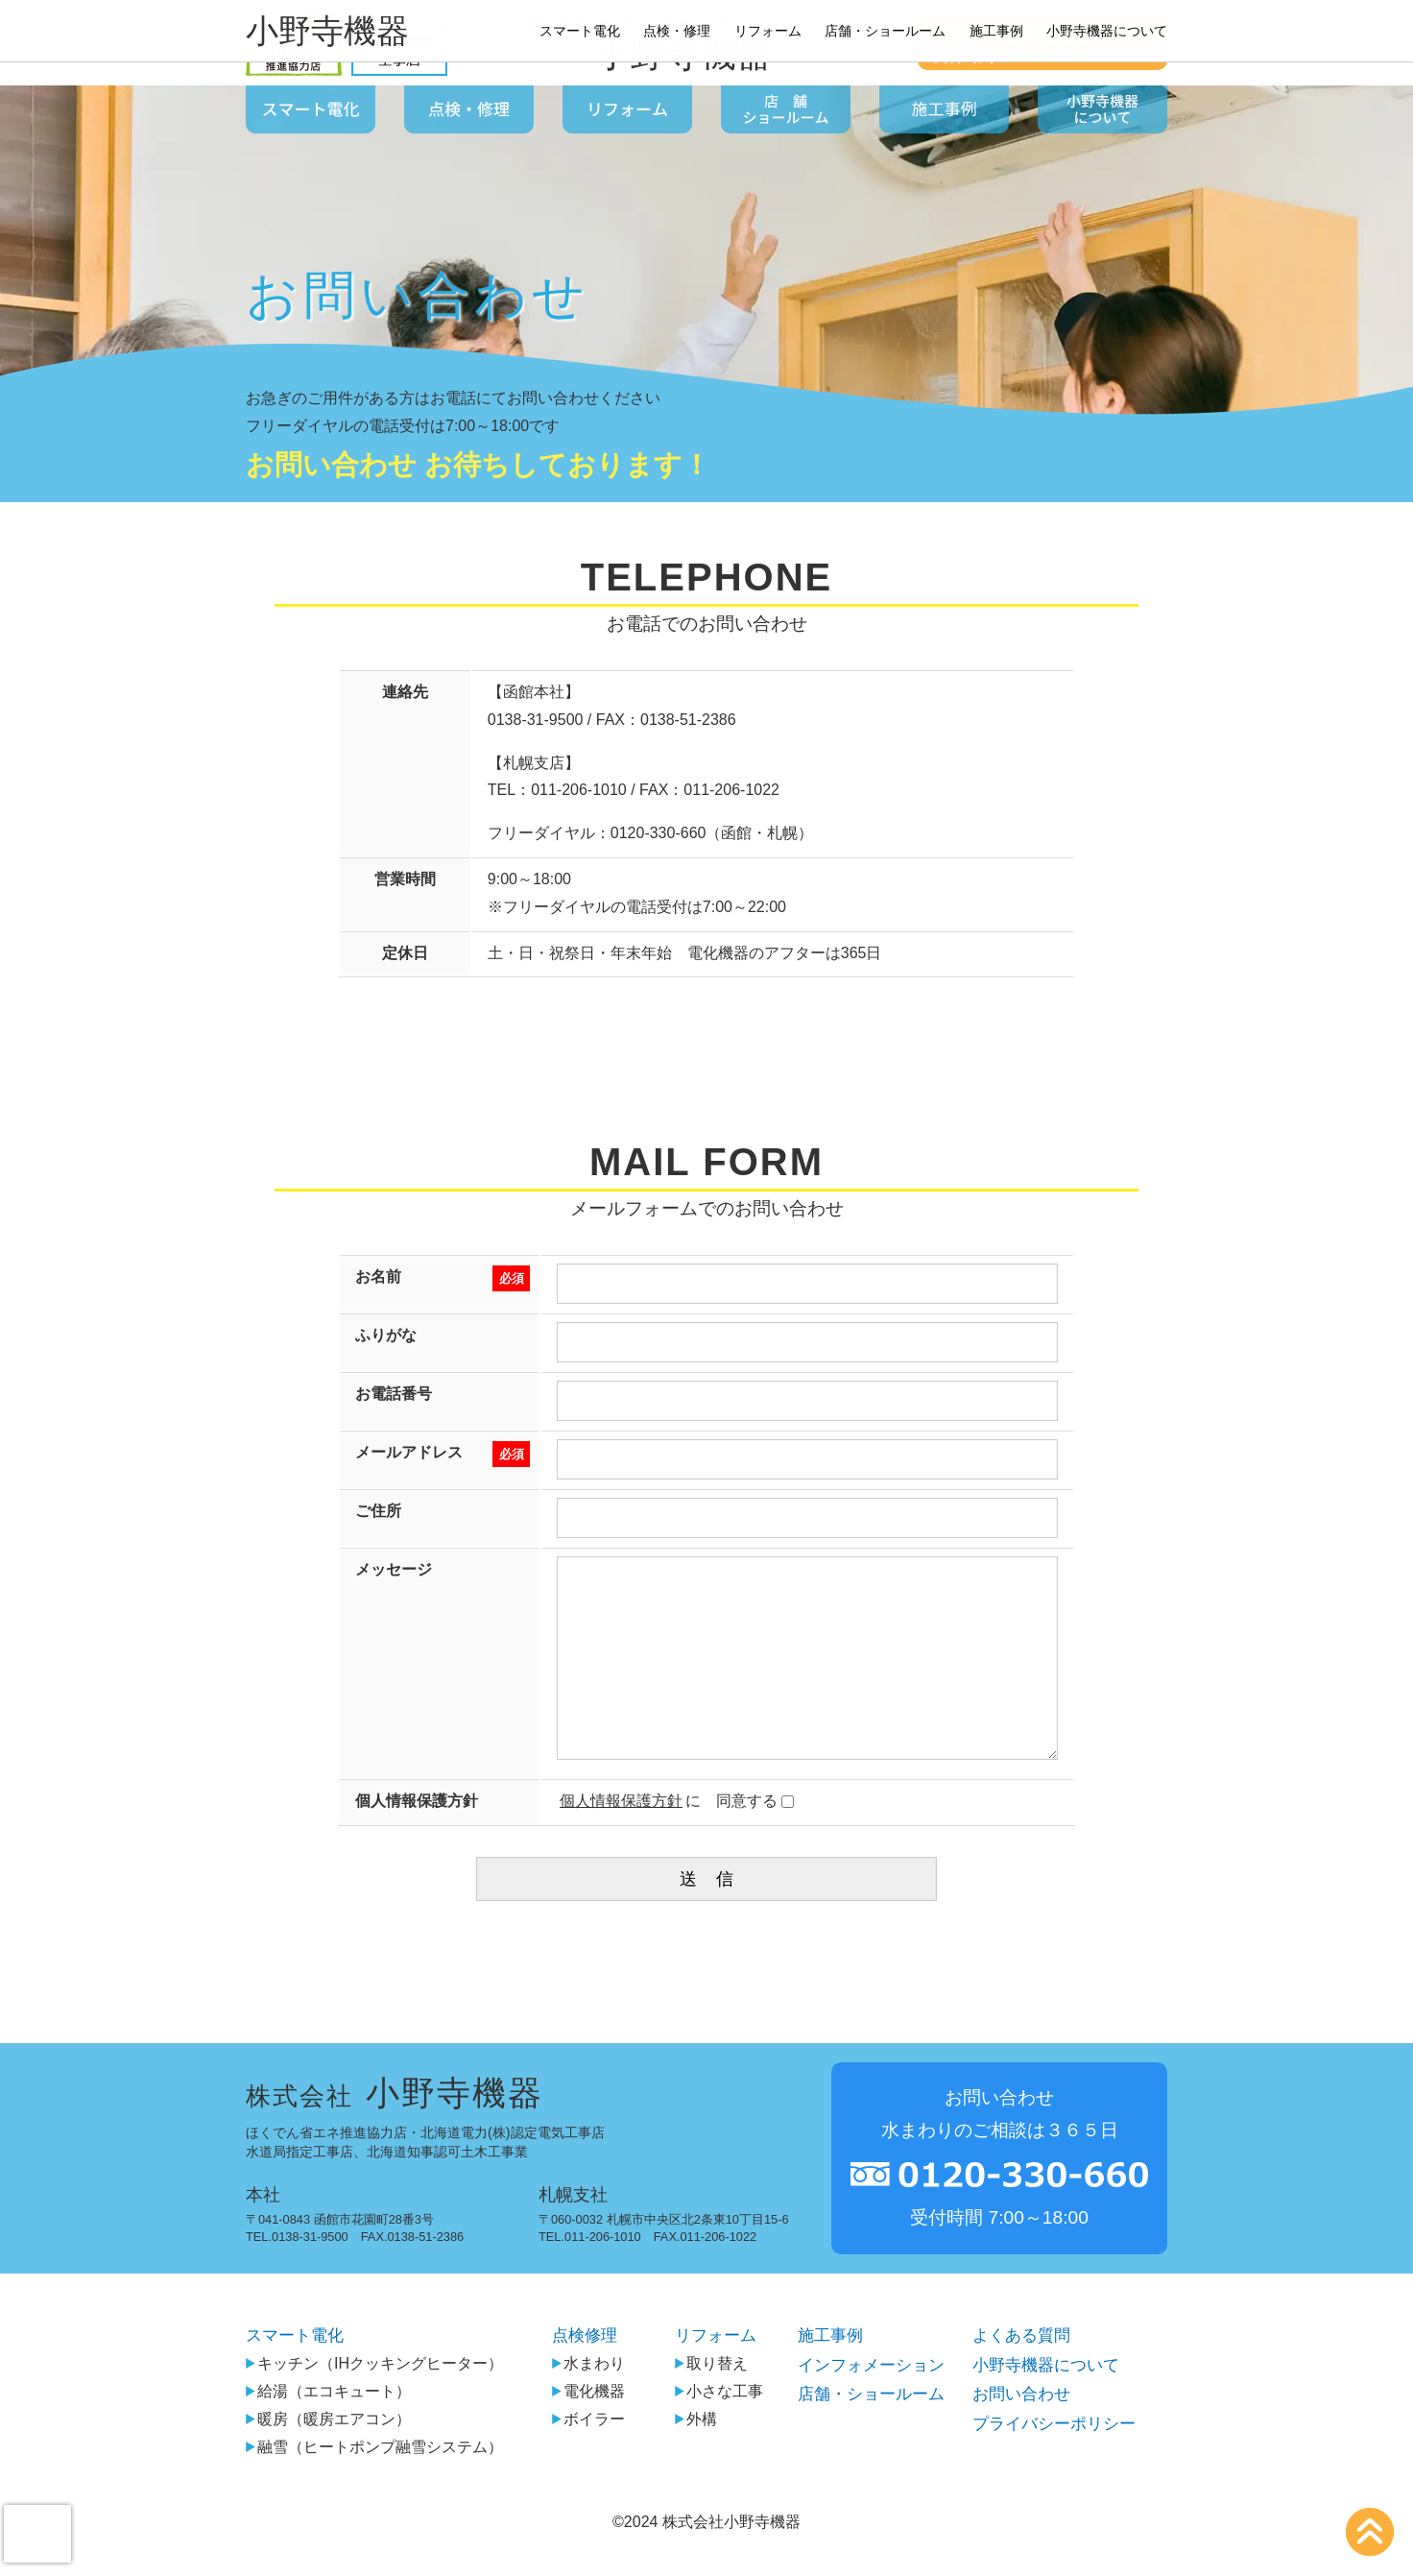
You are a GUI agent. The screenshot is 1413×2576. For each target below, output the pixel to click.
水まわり (578, 2403)
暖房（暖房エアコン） (328, 2458)
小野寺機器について (1045, 2404)
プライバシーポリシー (1054, 2465)
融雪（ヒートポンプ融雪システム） (374, 2486)
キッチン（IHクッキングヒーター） (374, 2403)
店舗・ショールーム (866, 2434)
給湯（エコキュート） (328, 2430)
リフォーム (708, 2374)
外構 (686, 2458)
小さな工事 (709, 2430)
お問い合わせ (1019, 2434)
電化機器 (578, 2430)
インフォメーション (866, 2404)
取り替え (701, 2403)
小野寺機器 (683, 54)
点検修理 (576, 2374)
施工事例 (822, 2374)
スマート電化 (297, 2374)
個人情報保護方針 (621, 1839)
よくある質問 (1019, 2374)
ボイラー (578, 2458)
